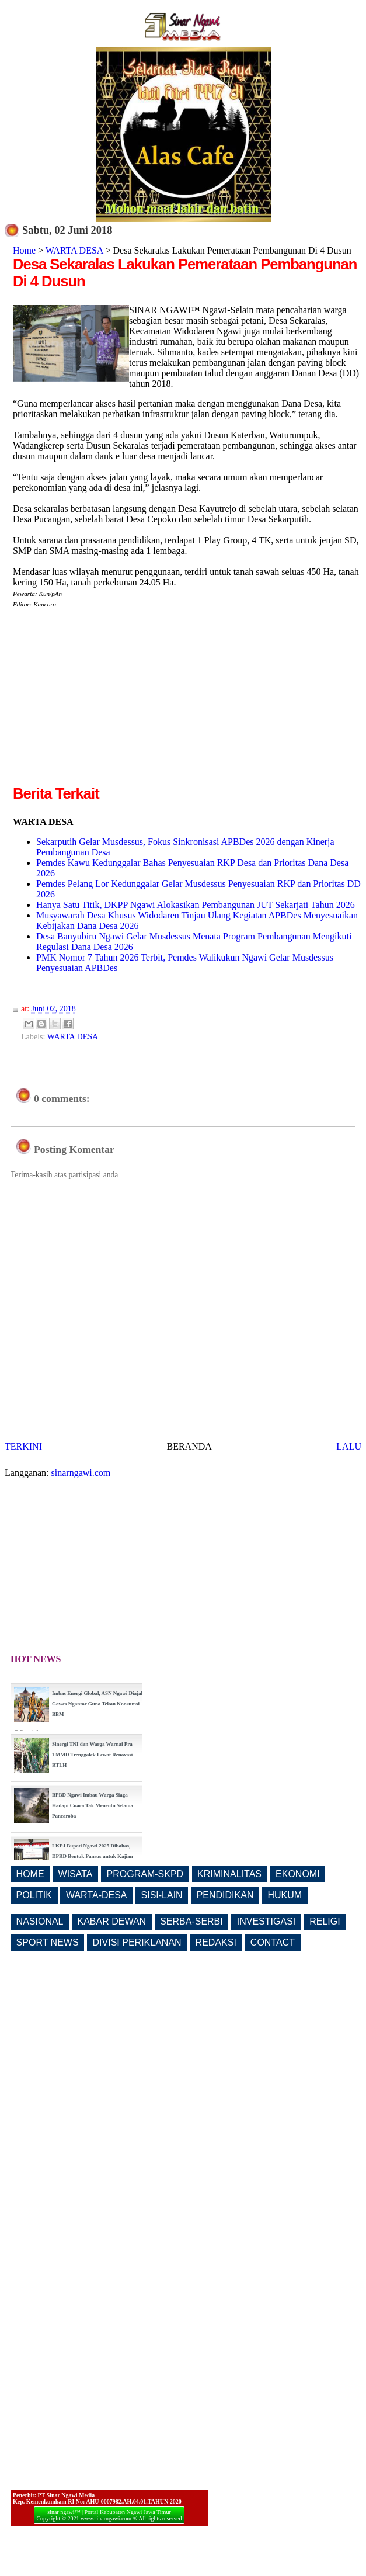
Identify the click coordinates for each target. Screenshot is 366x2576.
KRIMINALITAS (229, 1874)
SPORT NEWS (47, 1942)
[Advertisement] (111, 701)
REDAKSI (216, 1942)
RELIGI (324, 1921)
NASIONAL (40, 1921)
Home (24, 250)
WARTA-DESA (96, 1895)
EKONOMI (298, 1874)
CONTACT (272, 1942)
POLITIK (34, 1895)
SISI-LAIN (162, 1895)
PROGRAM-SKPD (145, 1874)
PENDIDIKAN (225, 1895)
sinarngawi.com (81, 1473)
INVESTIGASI (266, 1921)
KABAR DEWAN (112, 1921)
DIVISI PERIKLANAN (137, 1942)
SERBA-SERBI (191, 1921)
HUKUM (284, 1895)
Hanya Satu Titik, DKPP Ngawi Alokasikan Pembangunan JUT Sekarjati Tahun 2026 (195, 905)
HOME (30, 1874)
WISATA (75, 1874)
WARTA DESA (74, 250)
